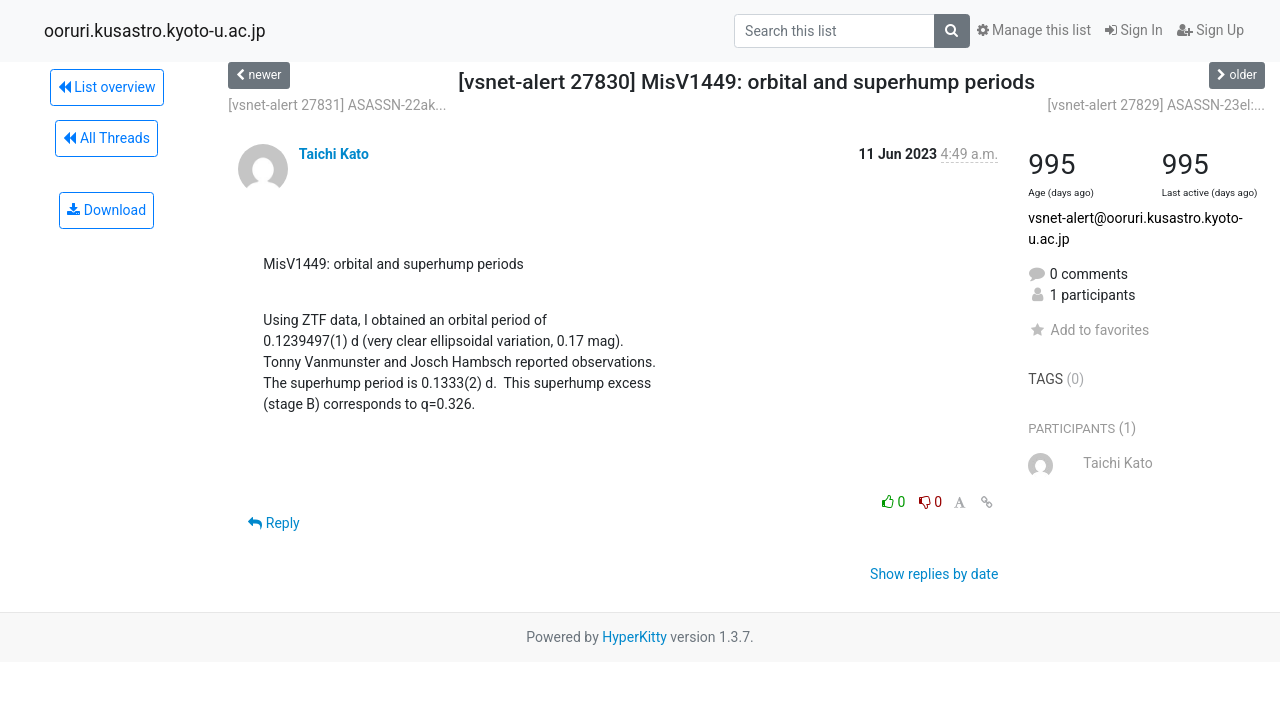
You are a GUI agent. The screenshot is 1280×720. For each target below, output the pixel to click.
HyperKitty (634, 637)
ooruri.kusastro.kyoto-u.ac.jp (154, 31)
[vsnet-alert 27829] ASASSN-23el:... (1156, 105)
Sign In (1134, 30)
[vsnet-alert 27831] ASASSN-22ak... (337, 105)
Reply (273, 523)
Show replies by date (934, 574)
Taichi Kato (334, 154)
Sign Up (1210, 30)
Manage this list (1034, 30)
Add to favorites (1088, 330)
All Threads (106, 138)
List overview (107, 87)
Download (106, 210)
